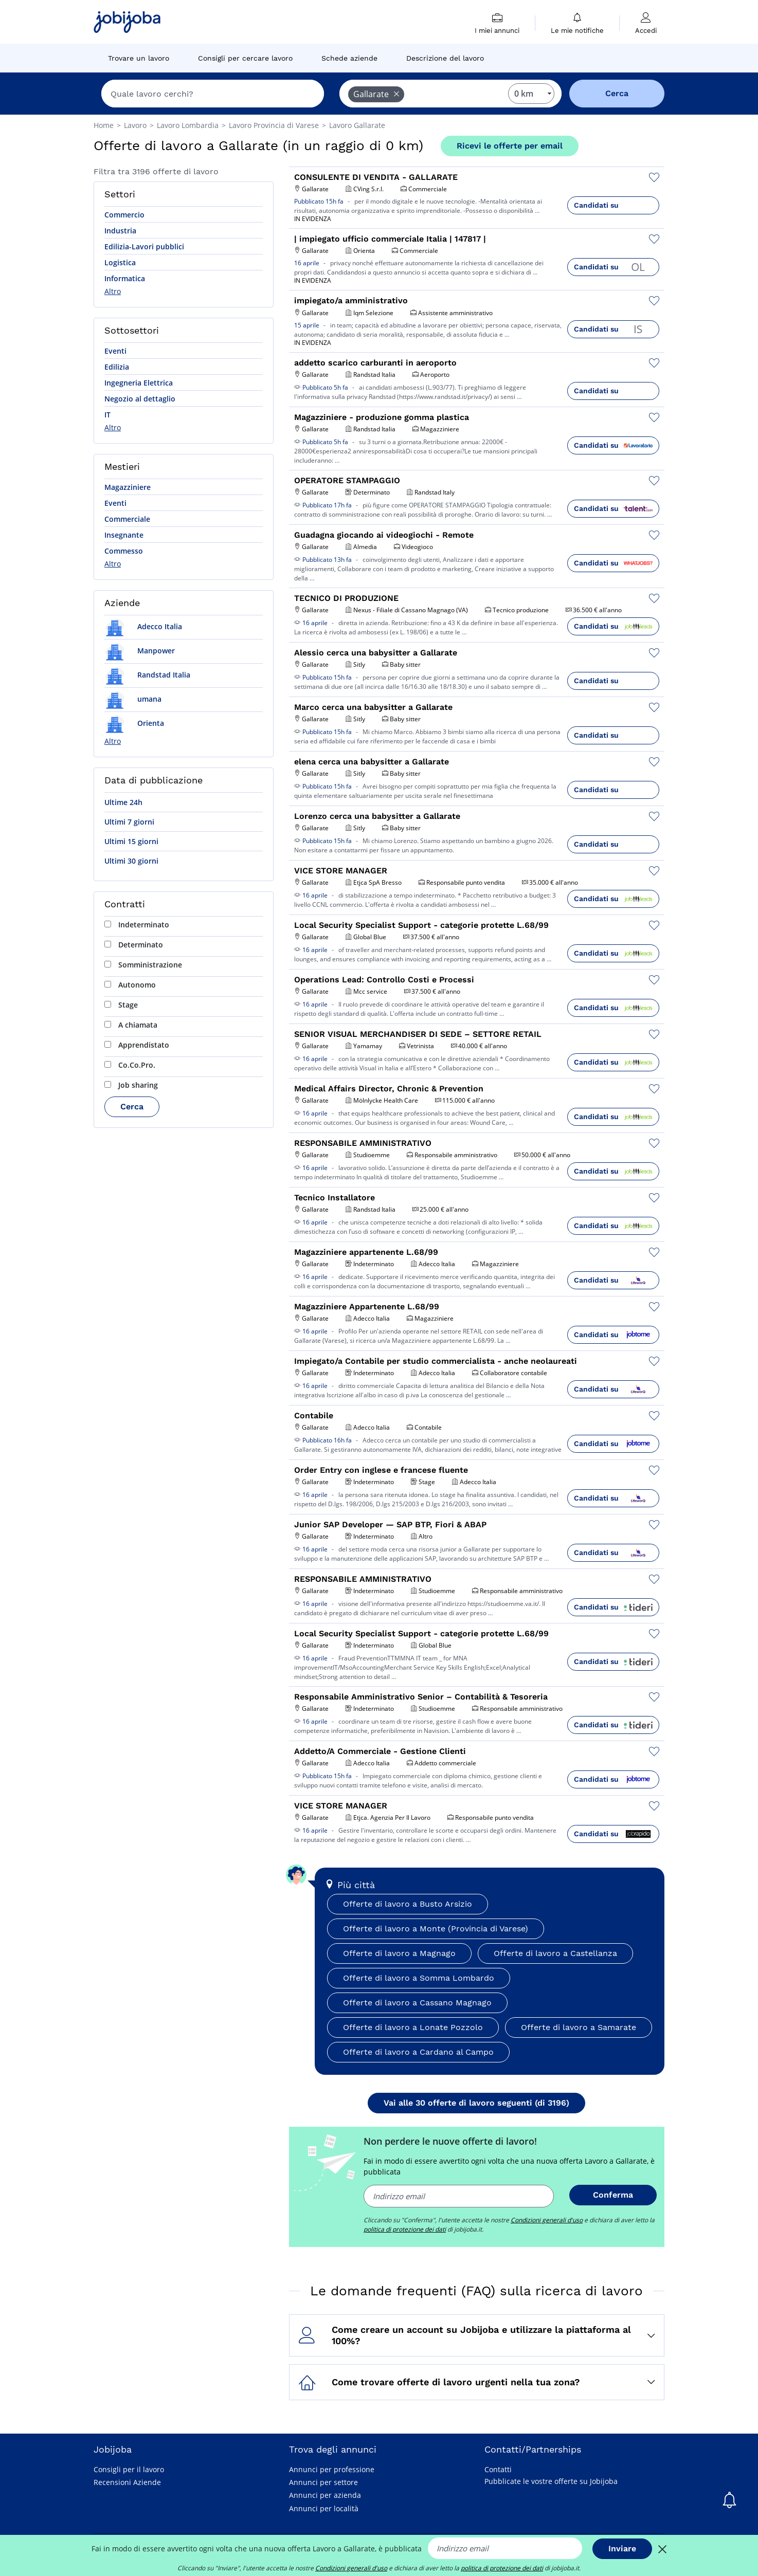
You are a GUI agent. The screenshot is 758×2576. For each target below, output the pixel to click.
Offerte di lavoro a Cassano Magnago (417, 2002)
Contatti (498, 2469)
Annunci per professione (331, 2469)
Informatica (124, 278)
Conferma (613, 2195)
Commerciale (127, 519)
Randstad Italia (147, 674)
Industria (120, 230)
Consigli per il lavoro (129, 2469)
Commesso (123, 551)
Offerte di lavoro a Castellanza (555, 1953)
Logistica (120, 262)
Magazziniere (127, 487)
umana (132, 698)
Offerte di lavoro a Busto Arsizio (407, 1904)
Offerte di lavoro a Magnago (399, 1953)
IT (107, 414)
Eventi (115, 351)
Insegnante (123, 535)
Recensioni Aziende (127, 2482)
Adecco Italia (143, 626)
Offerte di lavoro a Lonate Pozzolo (413, 2027)
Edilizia (116, 367)
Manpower (139, 650)
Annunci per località (323, 2508)
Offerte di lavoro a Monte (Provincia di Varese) (435, 1928)
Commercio (124, 215)
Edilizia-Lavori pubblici (144, 246)
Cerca (131, 1106)
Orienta (134, 723)
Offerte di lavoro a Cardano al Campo (418, 2052)
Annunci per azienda (325, 2495)
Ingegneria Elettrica (138, 383)
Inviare (622, 2548)
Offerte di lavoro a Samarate (578, 2027)
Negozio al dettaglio (139, 399)
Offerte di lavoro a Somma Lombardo (418, 1978)
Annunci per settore (323, 2482)
